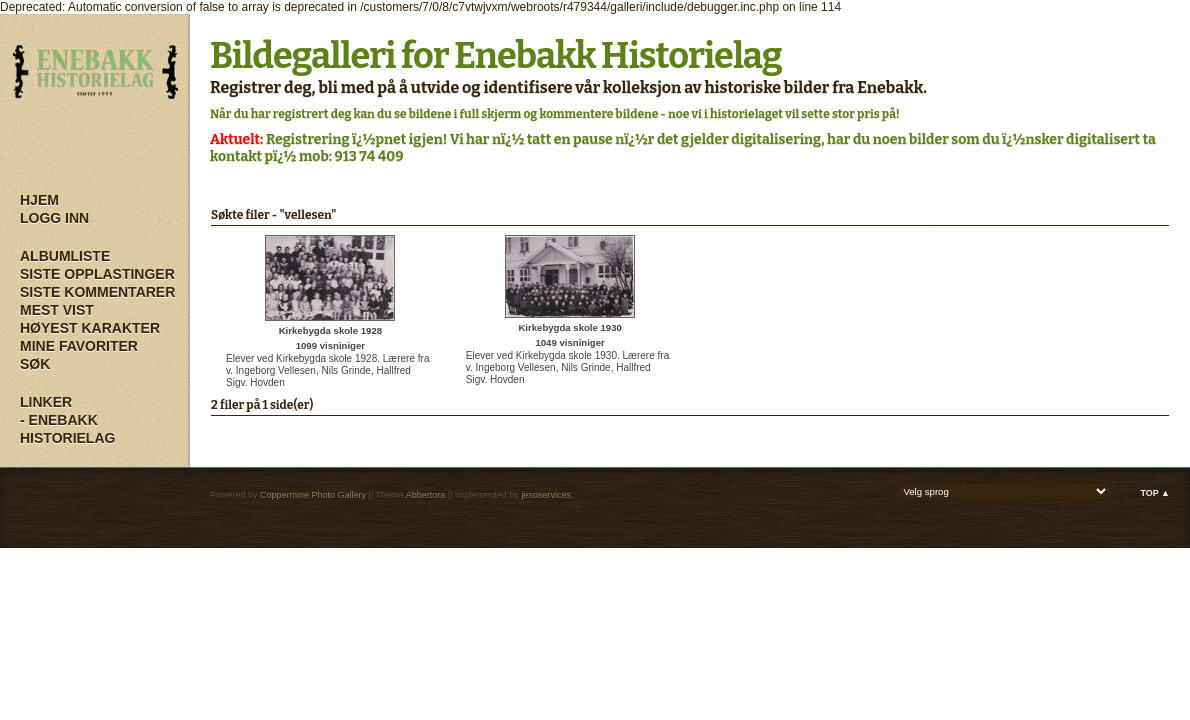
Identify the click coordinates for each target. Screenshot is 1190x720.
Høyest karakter (90, 328)
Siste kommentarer (97, 292)
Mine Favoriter (79, 346)
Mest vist (57, 310)
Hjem (39, 200)
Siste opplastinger (97, 274)
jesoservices (546, 495)
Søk (35, 364)
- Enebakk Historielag (67, 429)
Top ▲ (1155, 493)
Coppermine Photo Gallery (313, 495)
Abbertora (426, 495)
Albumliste (65, 256)
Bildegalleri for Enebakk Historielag (496, 56)
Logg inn (54, 218)
